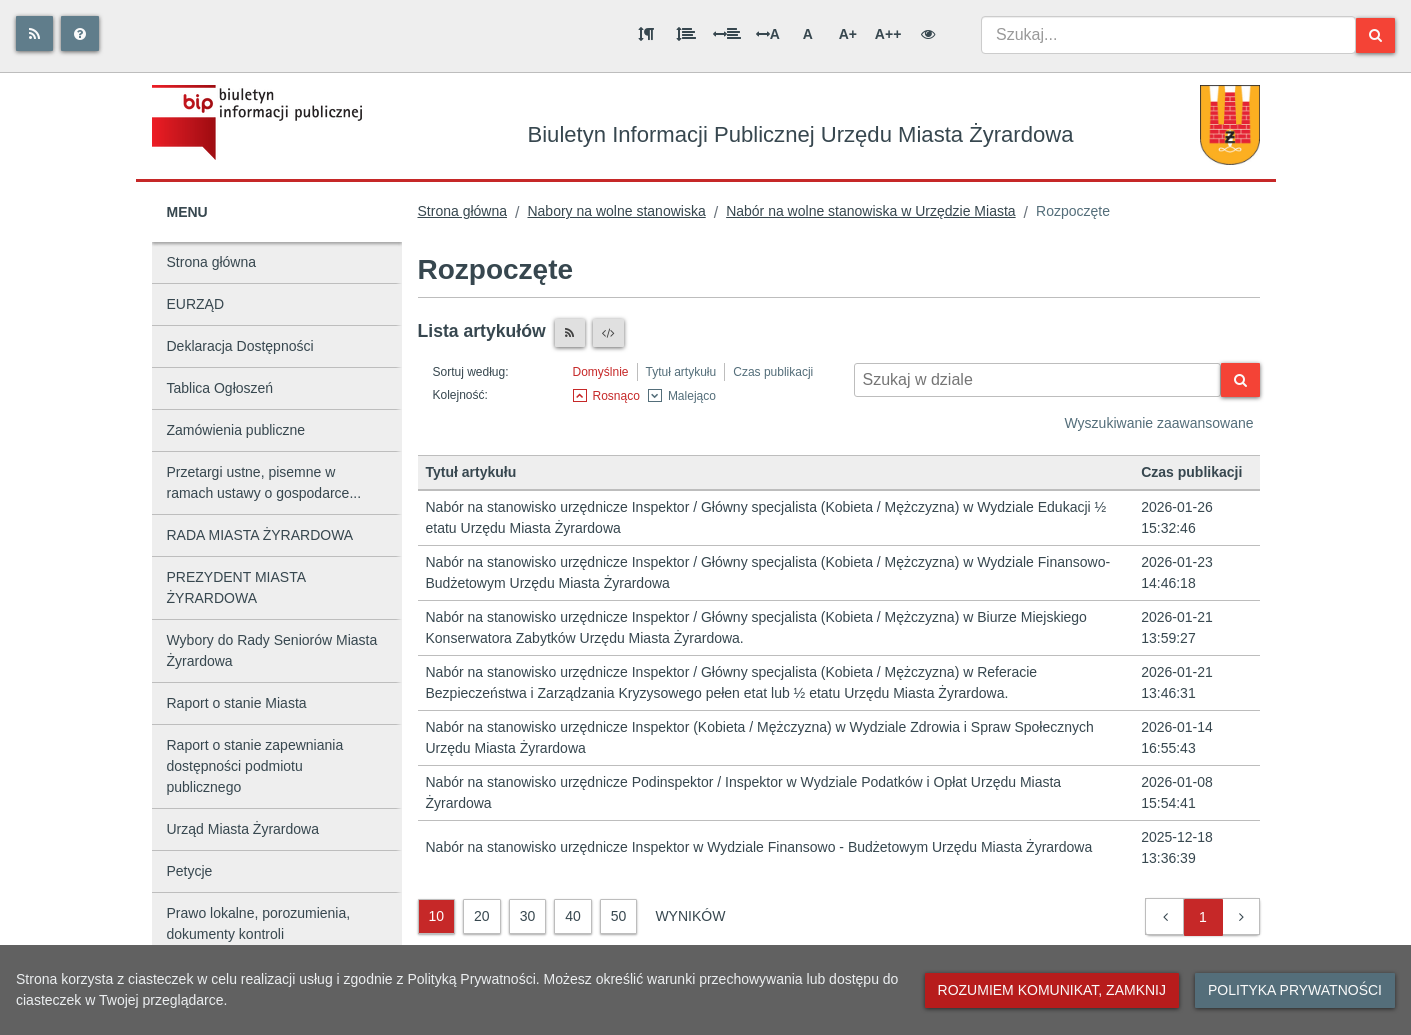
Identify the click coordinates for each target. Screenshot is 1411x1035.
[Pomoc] (80, 33)
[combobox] (1168, 35)
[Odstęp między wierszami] (686, 34)
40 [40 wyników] (573, 916)
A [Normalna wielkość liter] (808, 34)
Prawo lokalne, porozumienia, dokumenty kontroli (259, 923)
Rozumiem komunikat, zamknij (1052, 990)
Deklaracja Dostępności (240, 346)
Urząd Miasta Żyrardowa (243, 829)
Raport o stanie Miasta (237, 703)
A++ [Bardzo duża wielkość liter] (888, 34)
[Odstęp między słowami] (727, 34)
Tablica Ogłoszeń (220, 388)
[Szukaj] (1375, 35)
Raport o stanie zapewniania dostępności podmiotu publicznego (255, 766)
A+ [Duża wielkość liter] (848, 34)
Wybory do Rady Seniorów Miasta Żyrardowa (272, 650)
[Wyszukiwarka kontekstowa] (1037, 380)
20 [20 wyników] (482, 916)
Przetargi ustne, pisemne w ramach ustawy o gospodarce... (264, 482)
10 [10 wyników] (437, 916)
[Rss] (34, 33)
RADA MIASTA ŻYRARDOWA (260, 535)
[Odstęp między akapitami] (646, 34)
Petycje (190, 871)
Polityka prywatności (1295, 990)
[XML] (608, 333)
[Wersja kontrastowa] (928, 34)
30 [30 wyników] (528, 916)
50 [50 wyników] (619, 916)
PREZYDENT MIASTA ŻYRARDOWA (237, 587)
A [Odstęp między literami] (768, 34)
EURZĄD (196, 304)
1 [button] (1203, 917)
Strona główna (212, 262)
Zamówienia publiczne (236, 430)
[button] (1165, 917)
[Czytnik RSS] (570, 333)
